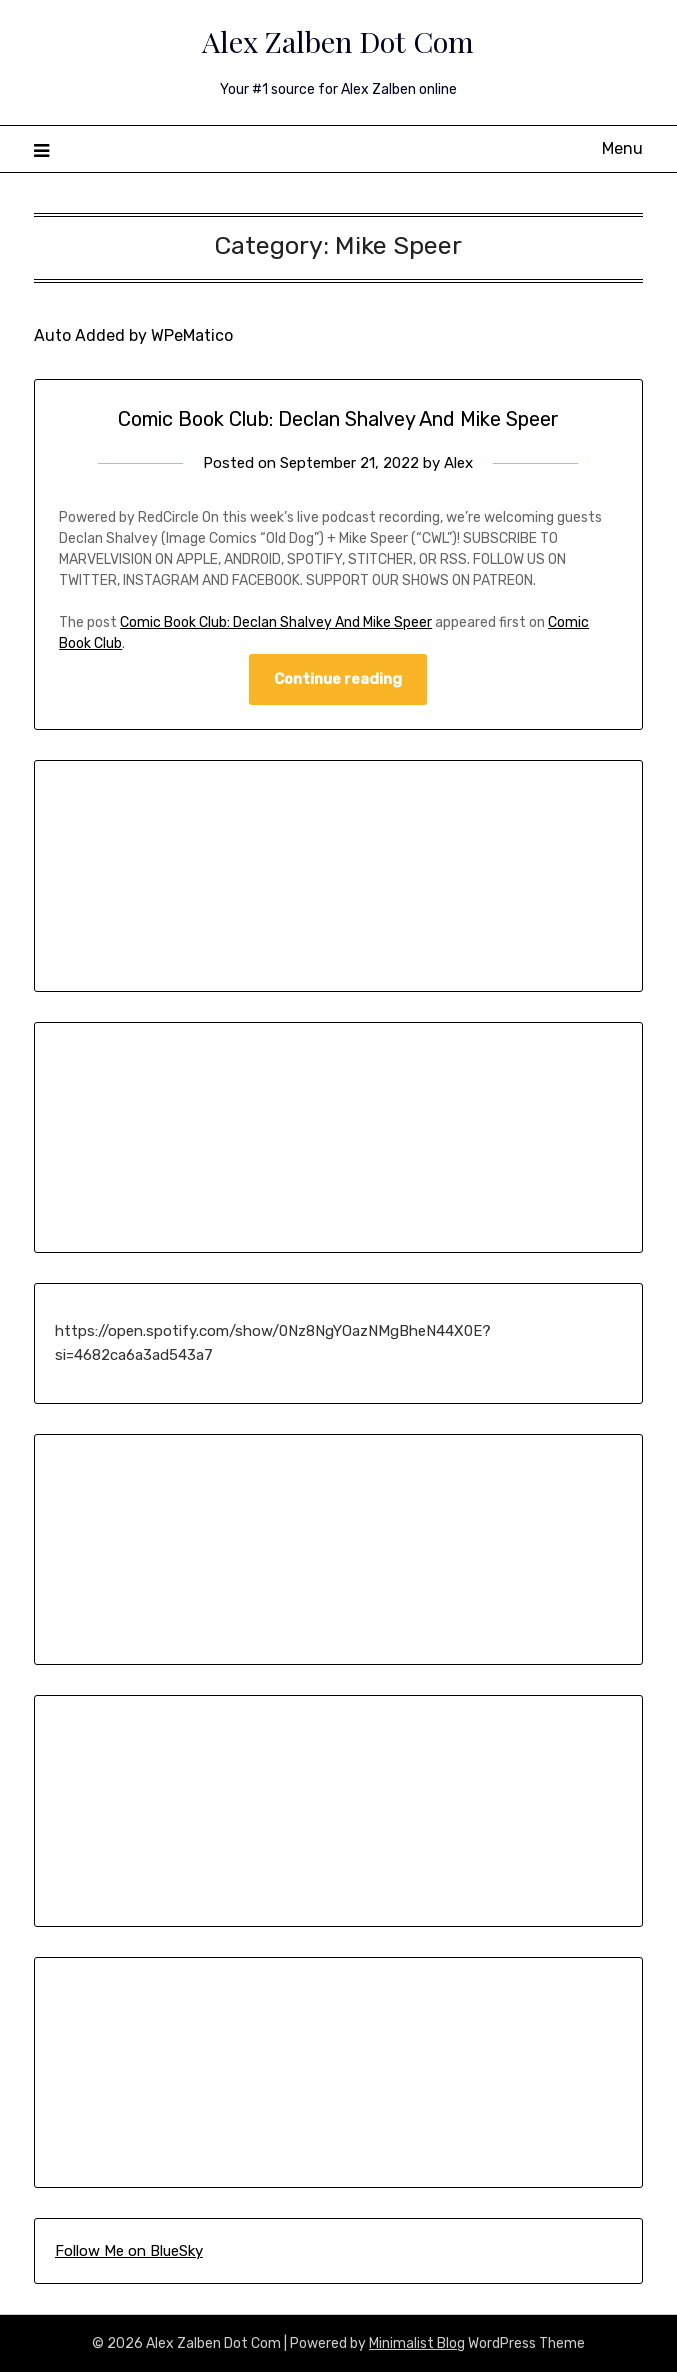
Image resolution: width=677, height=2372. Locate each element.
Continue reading (338, 679)
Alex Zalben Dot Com (338, 41)
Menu (622, 148)
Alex (458, 463)
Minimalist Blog (417, 2343)
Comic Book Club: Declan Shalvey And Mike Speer (338, 419)
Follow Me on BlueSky (129, 2251)
